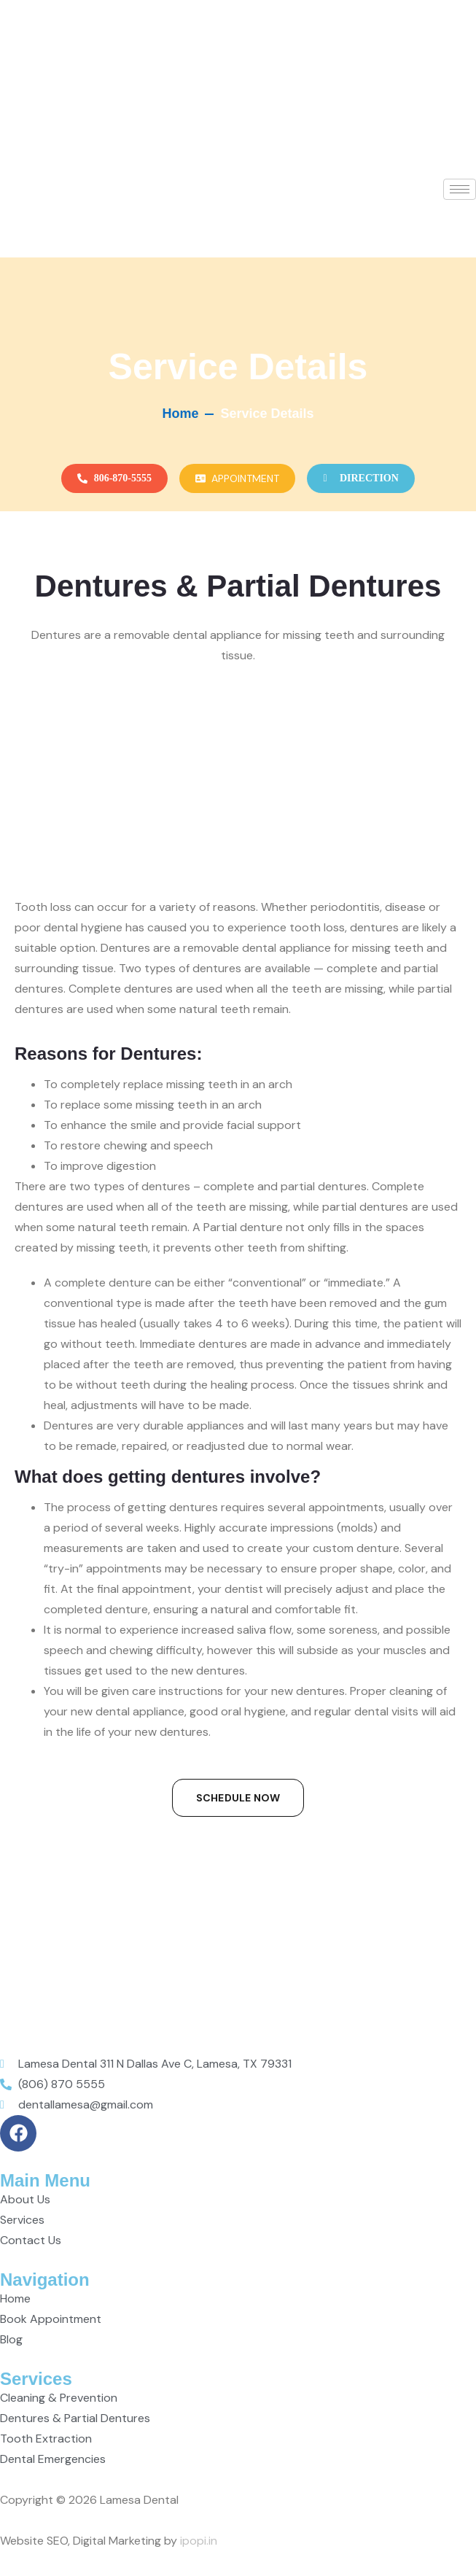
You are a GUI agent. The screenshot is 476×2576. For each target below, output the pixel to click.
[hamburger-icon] (459, 189)
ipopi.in (198, 2540)
